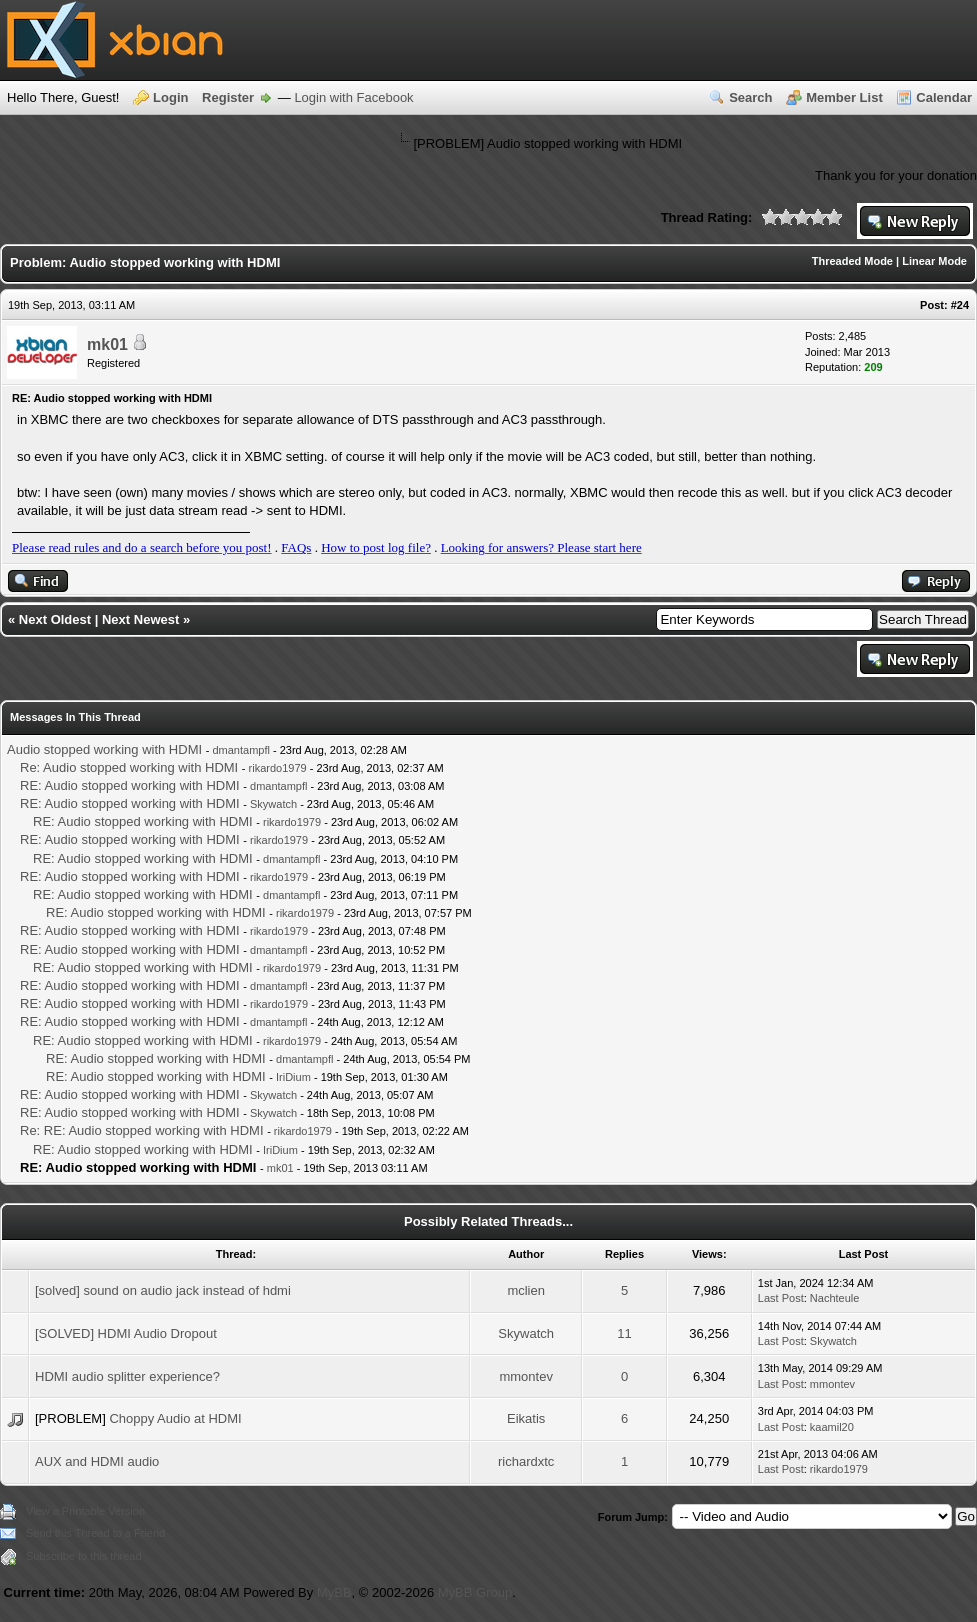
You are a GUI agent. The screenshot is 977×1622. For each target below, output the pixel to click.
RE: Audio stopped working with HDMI (130, 785)
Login (170, 97)
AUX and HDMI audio (97, 1461)
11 (624, 1333)
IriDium (293, 1077)
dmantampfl (240, 750)
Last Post (781, 1298)
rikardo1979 (278, 768)
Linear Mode (934, 261)
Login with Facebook (353, 97)
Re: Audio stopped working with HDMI (129, 767)
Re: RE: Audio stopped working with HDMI (142, 1130)
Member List (844, 97)
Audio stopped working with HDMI (104, 749)
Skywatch (273, 804)
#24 (960, 305)
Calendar (944, 97)
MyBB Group (475, 1592)
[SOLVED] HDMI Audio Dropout (126, 1333)
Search (750, 97)
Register (228, 97)
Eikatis (526, 1418)
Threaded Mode (852, 261)
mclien (526, 1290)
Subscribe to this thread (84, 1556)
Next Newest (140, 619)
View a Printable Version (85, 1511)
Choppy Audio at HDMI (175, 1418)
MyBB (334, 1592)
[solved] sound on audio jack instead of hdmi (163, 1290)
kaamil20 (832, 1427)
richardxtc (526, 1461)
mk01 (107, 344)
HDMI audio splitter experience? (127, 1376)
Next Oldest (55, 619)
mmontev (525, 1376)
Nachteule (835, 1298)
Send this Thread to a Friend (95, 1533)
